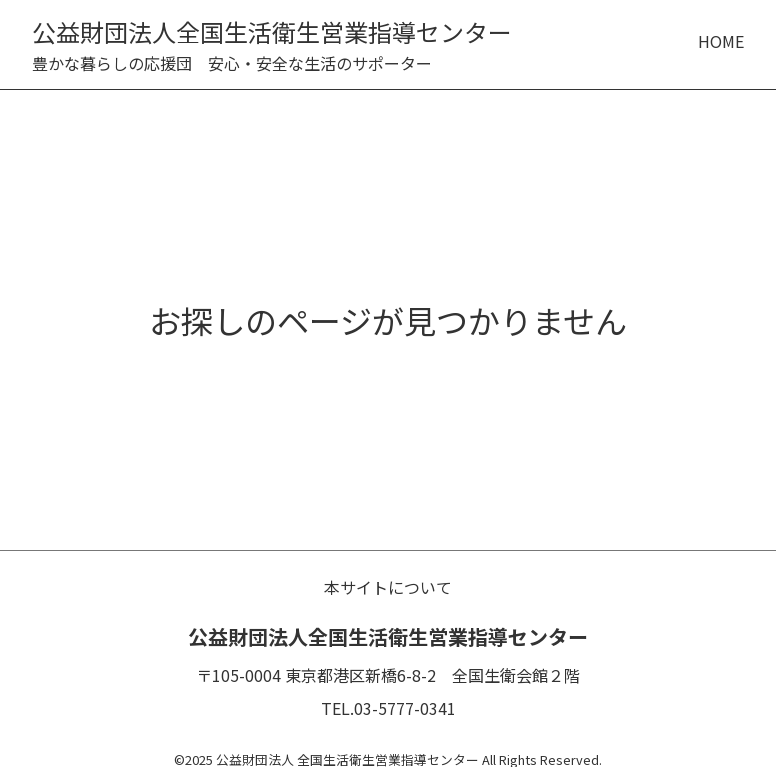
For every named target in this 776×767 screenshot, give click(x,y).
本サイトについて (388, 587)
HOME (721, 41)
